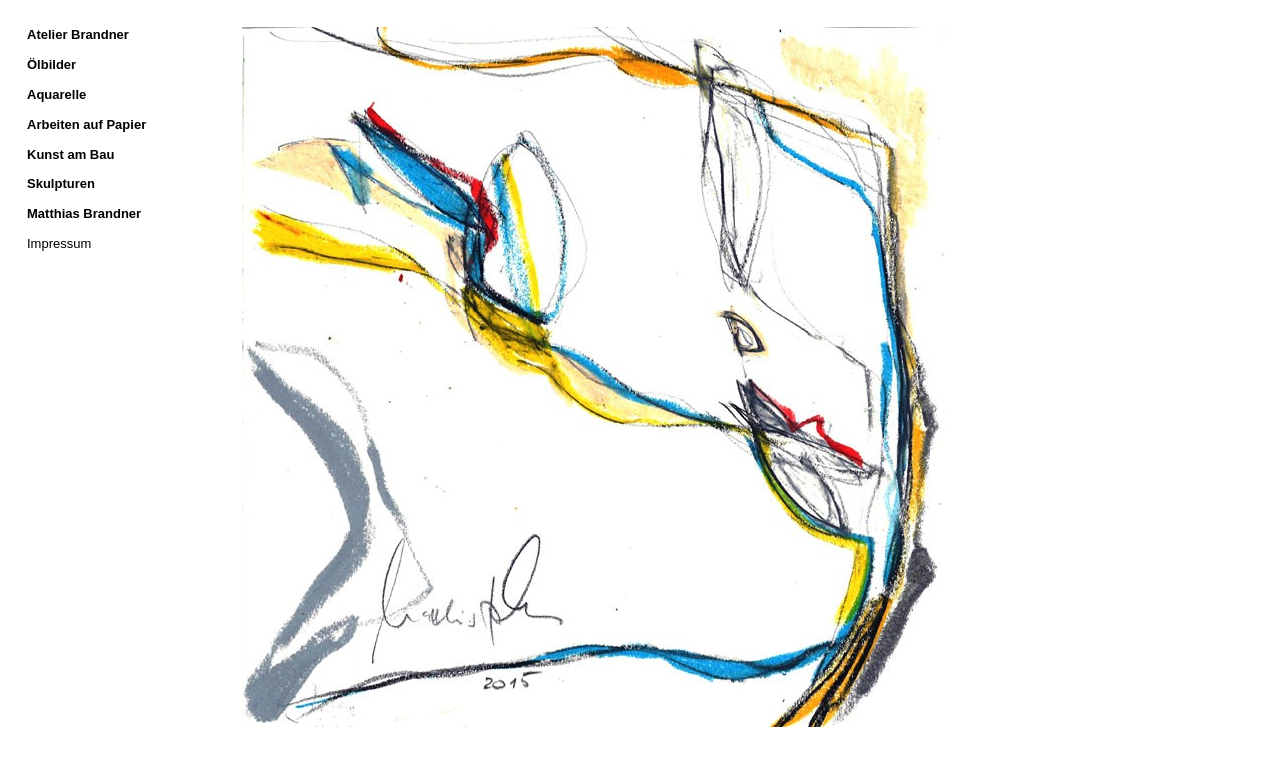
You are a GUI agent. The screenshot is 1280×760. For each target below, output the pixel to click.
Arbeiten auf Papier (86, 124)
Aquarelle (56, 94)
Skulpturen (61, 183)
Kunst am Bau (70, 154)
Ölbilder (51, 64)
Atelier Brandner (78, 34)
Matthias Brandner (84, 213)
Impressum (59, 243)
